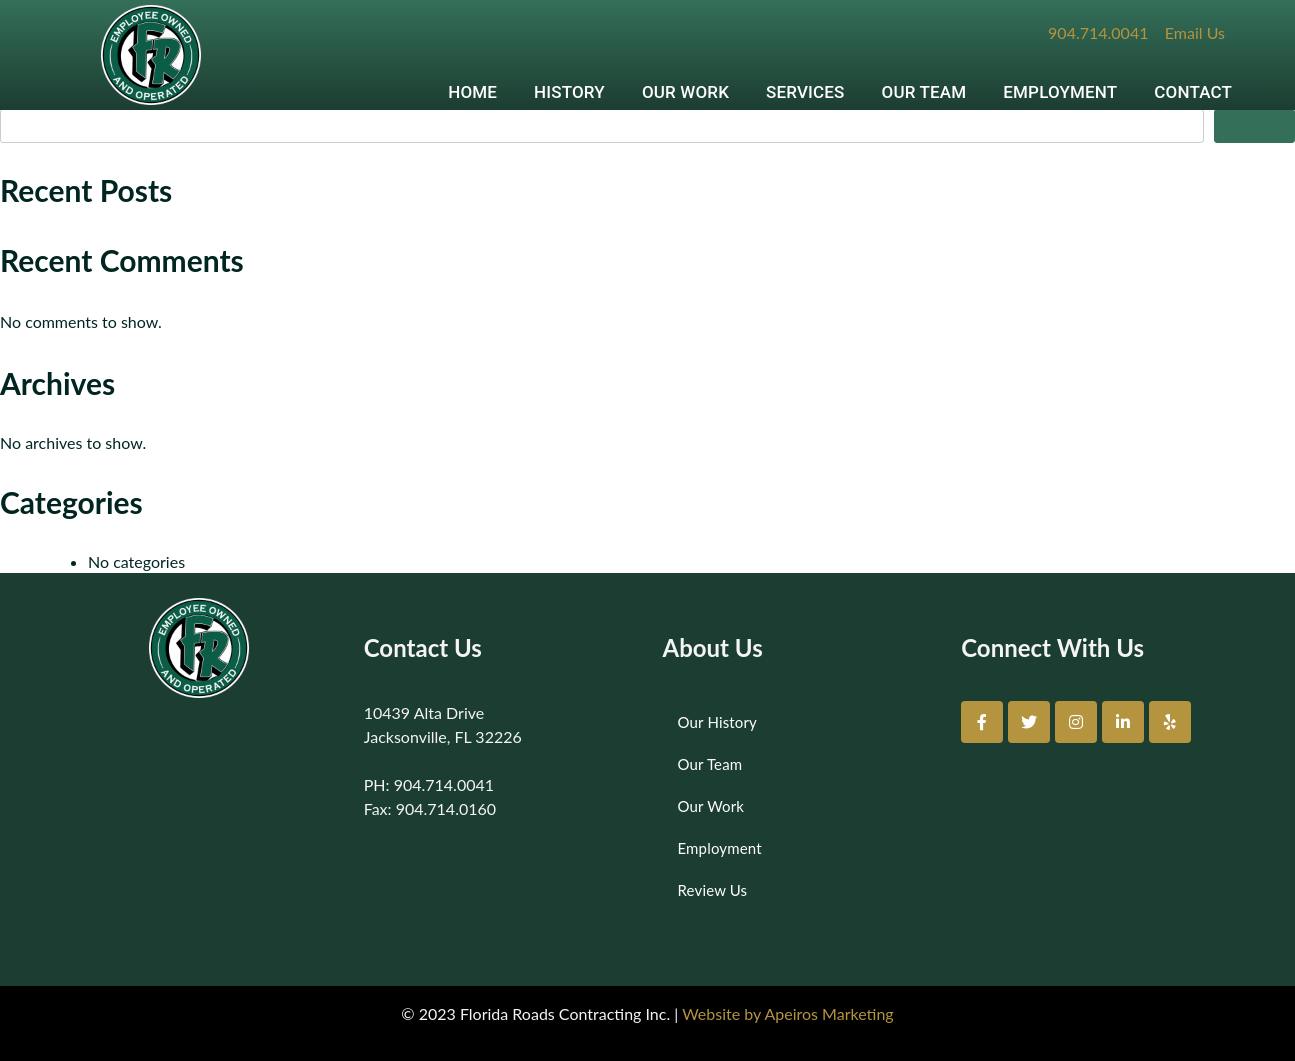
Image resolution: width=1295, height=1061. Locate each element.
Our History (717, 722)
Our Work (711, 806)
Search (1254, 127)
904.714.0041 (1098, 32)
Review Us (713, 890)
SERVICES (805, 92)
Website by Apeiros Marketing (787, 1013)
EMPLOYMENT (1060, 92)
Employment (720, 848)
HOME (472, 92)
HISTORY (569, 92)
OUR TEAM (924, 92)
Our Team (710, 764)
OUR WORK (685, 92)
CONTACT (1193, 92)
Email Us (1195, 32)
